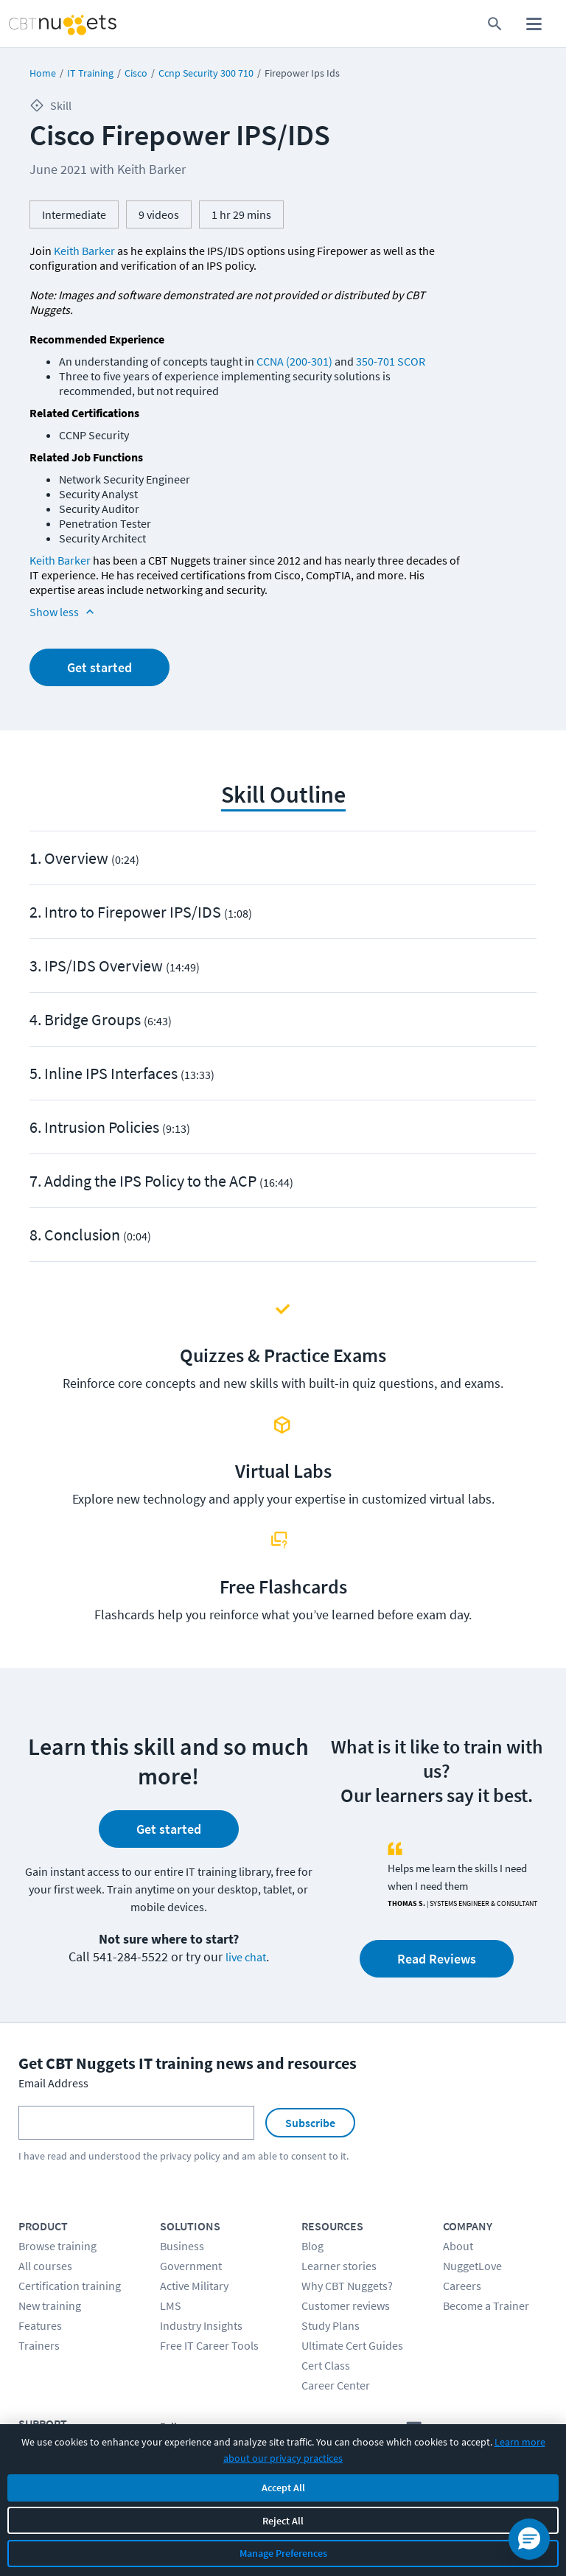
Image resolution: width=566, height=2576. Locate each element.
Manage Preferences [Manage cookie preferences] (283, 2553)
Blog (312, 2245)
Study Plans (330, 2325)
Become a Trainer (486, 2305)
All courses (45, 2265)
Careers (462, 2285)
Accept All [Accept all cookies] (283, 2487)
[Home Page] (46, 24)
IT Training (90, 73)
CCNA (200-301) (294, 361)
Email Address (53, 2083)
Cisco (136, 73)
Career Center (335, 2385)
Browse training (57, 2245)
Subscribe (310, 2122)
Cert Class (325, 2365)
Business (182, 2245)
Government (191, 2265)
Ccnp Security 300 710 (206, 73)
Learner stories (339, 2265)
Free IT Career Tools (209, 2345)
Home (42, 73)
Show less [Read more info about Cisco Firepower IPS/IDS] (63, 611)
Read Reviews (436, 1958)
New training (49, 2305)
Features (40, 2325)
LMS (170, 2305)
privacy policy (190, 2156)
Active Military (194, 2285)
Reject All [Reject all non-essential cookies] (283, 2520)
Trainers (39, 2345)
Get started (99, 667)
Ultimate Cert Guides (352, 2345)
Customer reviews (345, 2305)
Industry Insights (201, 2325)
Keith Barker (84, 250)
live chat (246, 1957)
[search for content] (495, 24)
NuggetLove (472, 2265)
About (458, 2245)
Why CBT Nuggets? (347, 2285)
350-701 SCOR (390, 361)
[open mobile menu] (533, 24)
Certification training (69, 2285)
